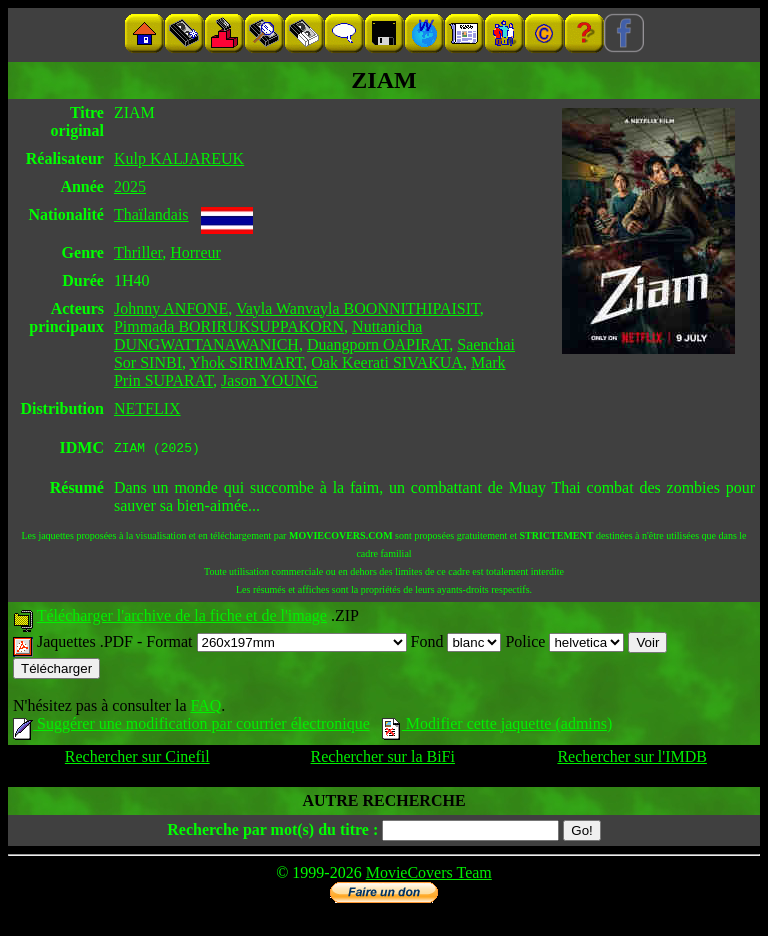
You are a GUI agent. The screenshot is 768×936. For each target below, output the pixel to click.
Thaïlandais (151, 214)
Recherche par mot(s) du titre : (272, 832)
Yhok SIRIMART (246, 362)
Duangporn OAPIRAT (378, 344)
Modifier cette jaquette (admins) (497, 726)
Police (564, 644)
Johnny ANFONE (171, 308)
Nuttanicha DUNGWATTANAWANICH (268, 335)
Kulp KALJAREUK (179, 158)
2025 (130, 186)
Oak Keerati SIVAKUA (387, 362)
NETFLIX (147, 408)
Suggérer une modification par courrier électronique (191, 726)
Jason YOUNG (269, 380)
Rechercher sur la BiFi (383, 759)
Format (276, 644)
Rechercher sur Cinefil (137, 759)
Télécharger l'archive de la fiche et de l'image (182, 618)
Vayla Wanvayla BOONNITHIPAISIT (358, 308)
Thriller (138, 252)
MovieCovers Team (429, 875)
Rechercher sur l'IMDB (632, 759)
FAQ (205, 708)
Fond (456, 644)
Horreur (195, 252)
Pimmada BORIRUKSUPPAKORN (229, 326)
